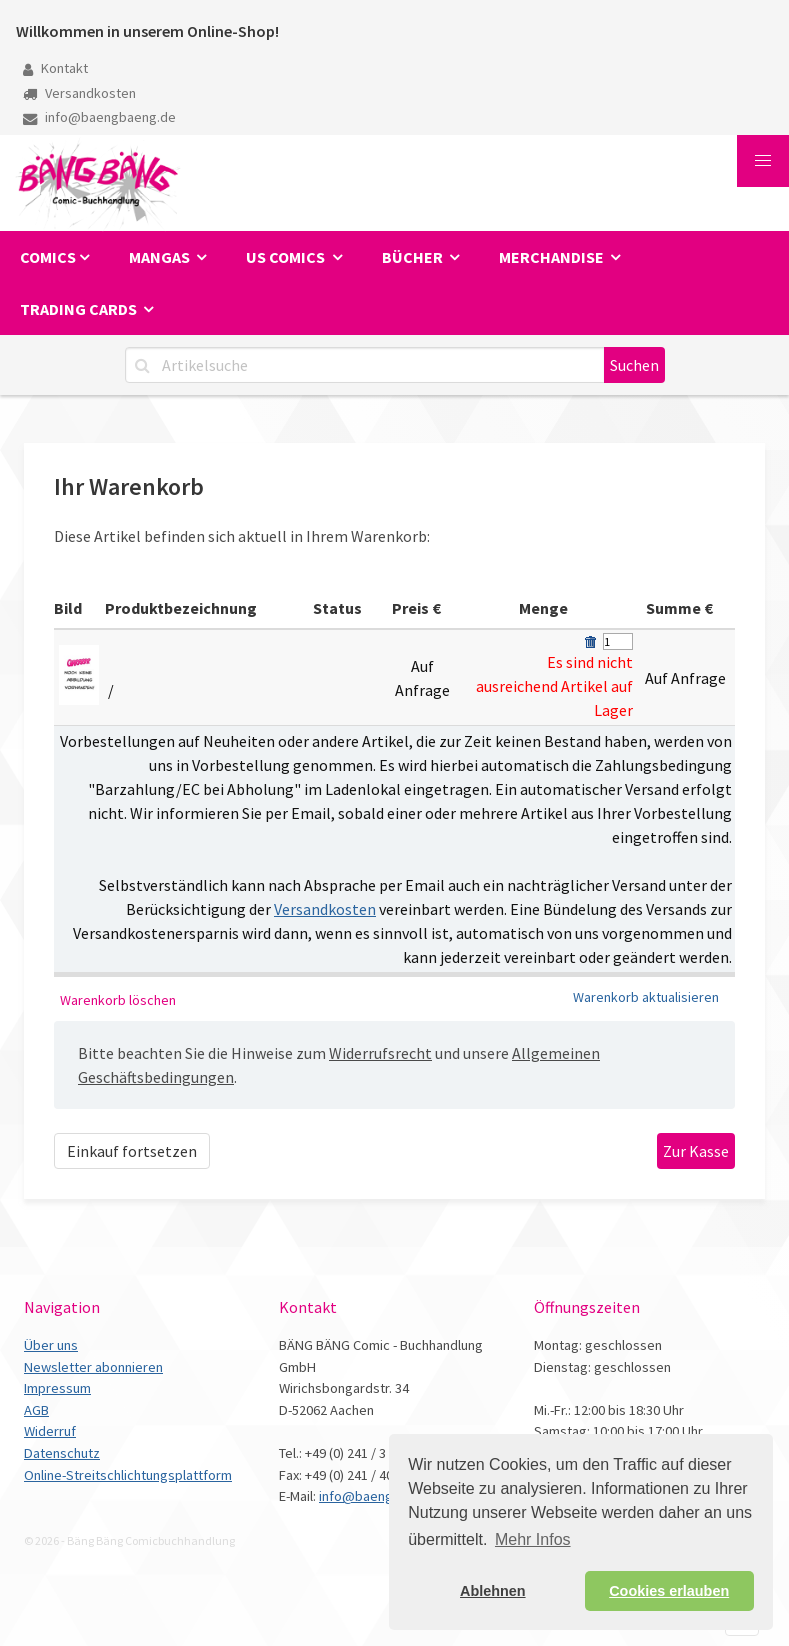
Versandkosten (79, 93)
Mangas (161, 257)
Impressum (57, 1388)
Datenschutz (62, 1453)
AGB (36, 1410)
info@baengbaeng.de (99, 117)
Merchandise (553, 257)
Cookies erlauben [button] (669, 1591)
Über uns (51, 1345)
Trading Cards (80, 309)
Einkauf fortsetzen (132, 1151)
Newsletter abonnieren (93, 1367)
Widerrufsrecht (380, 1053)
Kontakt (55, 68)
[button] (763, 161)
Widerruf (50, 1431)
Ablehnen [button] (493, 1591)
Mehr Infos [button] (533, 1539)
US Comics (287, 257)
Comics (48, 257)
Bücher (414, 257)
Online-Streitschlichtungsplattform (128, 1475)
